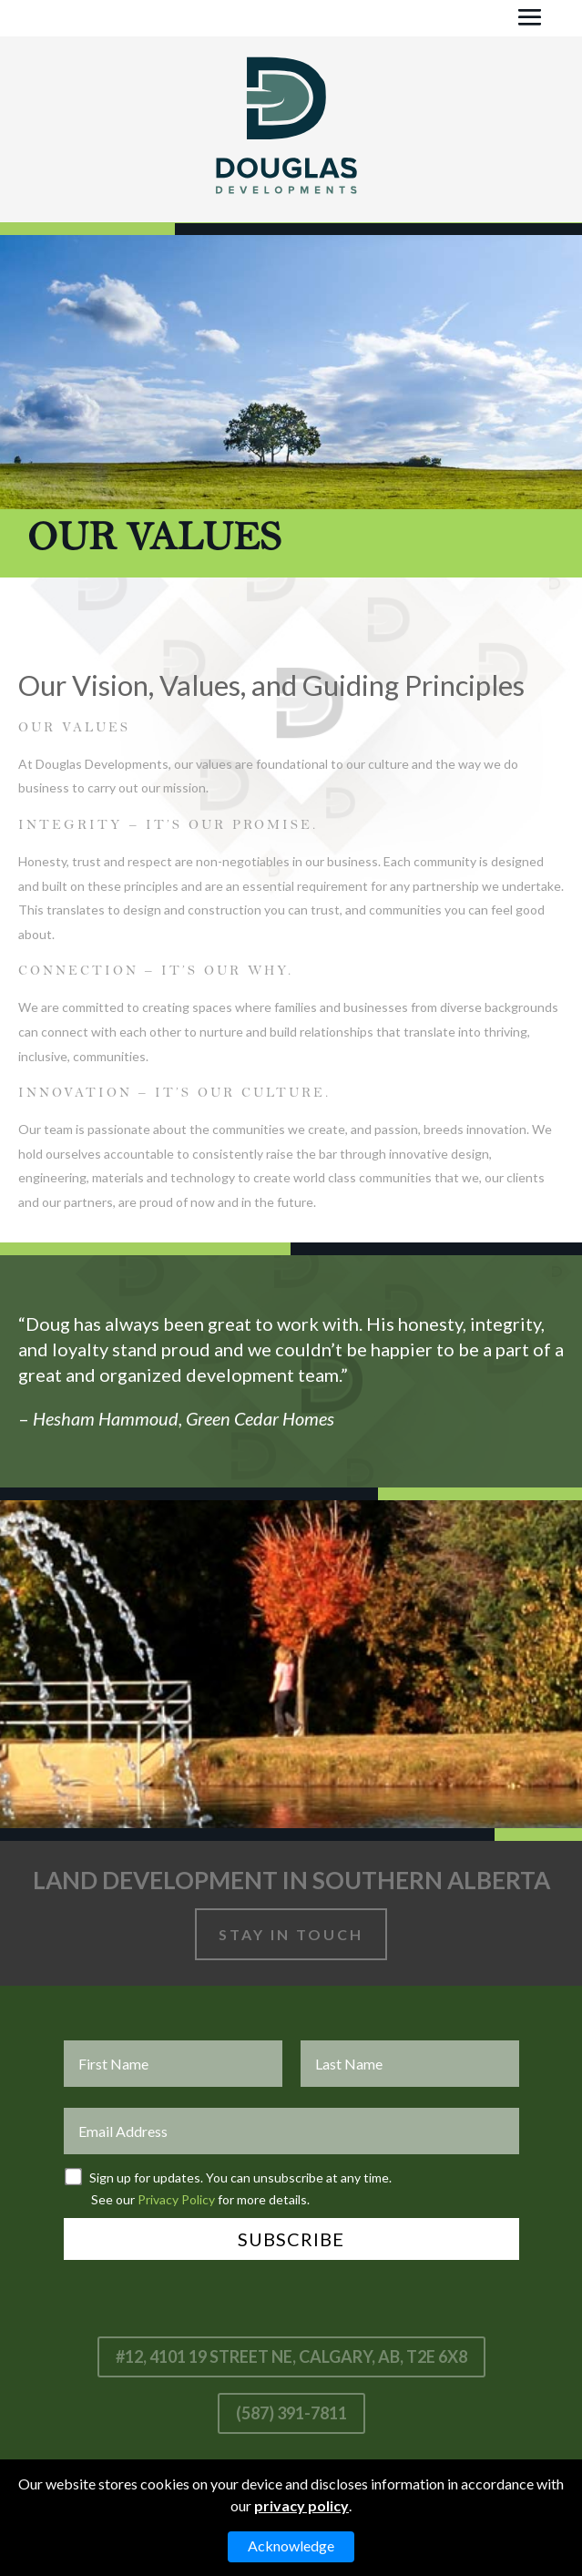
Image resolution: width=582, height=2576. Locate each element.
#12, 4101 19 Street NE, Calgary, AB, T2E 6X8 (291, 2356)
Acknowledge (291, 2545)
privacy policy (301, 2505)
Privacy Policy (176, 2199)
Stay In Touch (291, 1934)
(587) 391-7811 (291, 2413)
